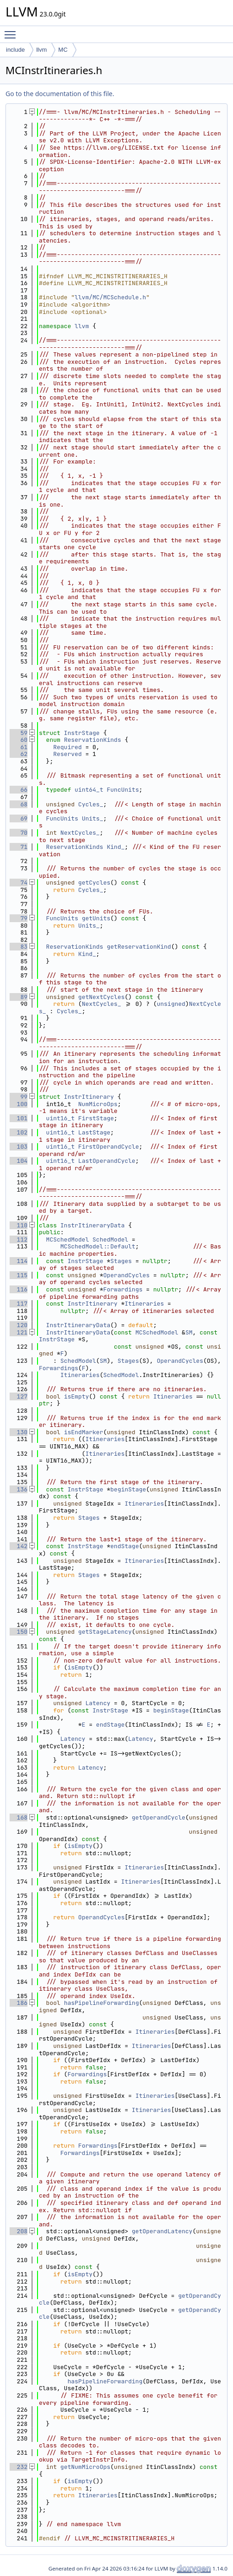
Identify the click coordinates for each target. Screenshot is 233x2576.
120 (18, 1325)
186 (18, 2003)
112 (18, 1239)
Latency (97, 1703)
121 (18, 1332)
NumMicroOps (98, 1104)
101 (18, 1118)
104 (18, 1161)
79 (18, 918)
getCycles (94, 882)
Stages (121, 1261)
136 (18, 1489)
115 (18, 1275)
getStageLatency (105, 1632)
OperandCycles (126, 1275)
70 (18, 833)
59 (18, 733)
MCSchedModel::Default (97, 1246)
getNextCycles (101, 997)
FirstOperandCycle (108, 1146)
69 (18, 818)
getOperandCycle (158, 1817)
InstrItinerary (89, 1097)
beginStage (128, 1489)
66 (18, 790)
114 (18, 1261)
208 (18, 2231)
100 (18, 1104)
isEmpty (76, 1396)
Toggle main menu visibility (12, 30)
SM (189, 1332)
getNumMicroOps (85, 2467)
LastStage (94, 1132)
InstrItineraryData (92, 1225)
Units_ (92, 818)
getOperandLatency (162, 2231)
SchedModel (110, 1239)
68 (18, 804)
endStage (124, 1546)
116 (18, 1289)
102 (18, 1132)
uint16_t (60, 1118)
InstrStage (82, 733)
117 (18, 1303)
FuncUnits (123, 790)
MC (62, 49)
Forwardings (122, 1289)
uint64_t (89, 790)
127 (18, 1396)
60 (18, 740)
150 (18, 1632)
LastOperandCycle (106, 1161)
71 (18, 847)
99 (18, 1097)
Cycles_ (90, 804)
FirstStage (96, 1118)
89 (18, 997)
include (15, 49)
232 (18, 2467)
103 (18, 1146)
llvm (41, 49)
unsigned (171, 1004)
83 (18, 946)
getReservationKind (139, 946)
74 (18, 882)
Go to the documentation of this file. (59, 93)
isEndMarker (83, 1432)
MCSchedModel (67, 1239)
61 (18, 747)
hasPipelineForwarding (101, 2003)
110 (18, 1225)
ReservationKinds (92, 740)
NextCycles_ (80, 833)
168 (18, 1817)
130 (18, 1432)
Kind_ (116, 847)
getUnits (96, 918)
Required (67, 747)
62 (18, 754)
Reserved (67, 754)
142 (18, 1546)
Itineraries (144, 1303)
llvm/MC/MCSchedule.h (110, 297)
